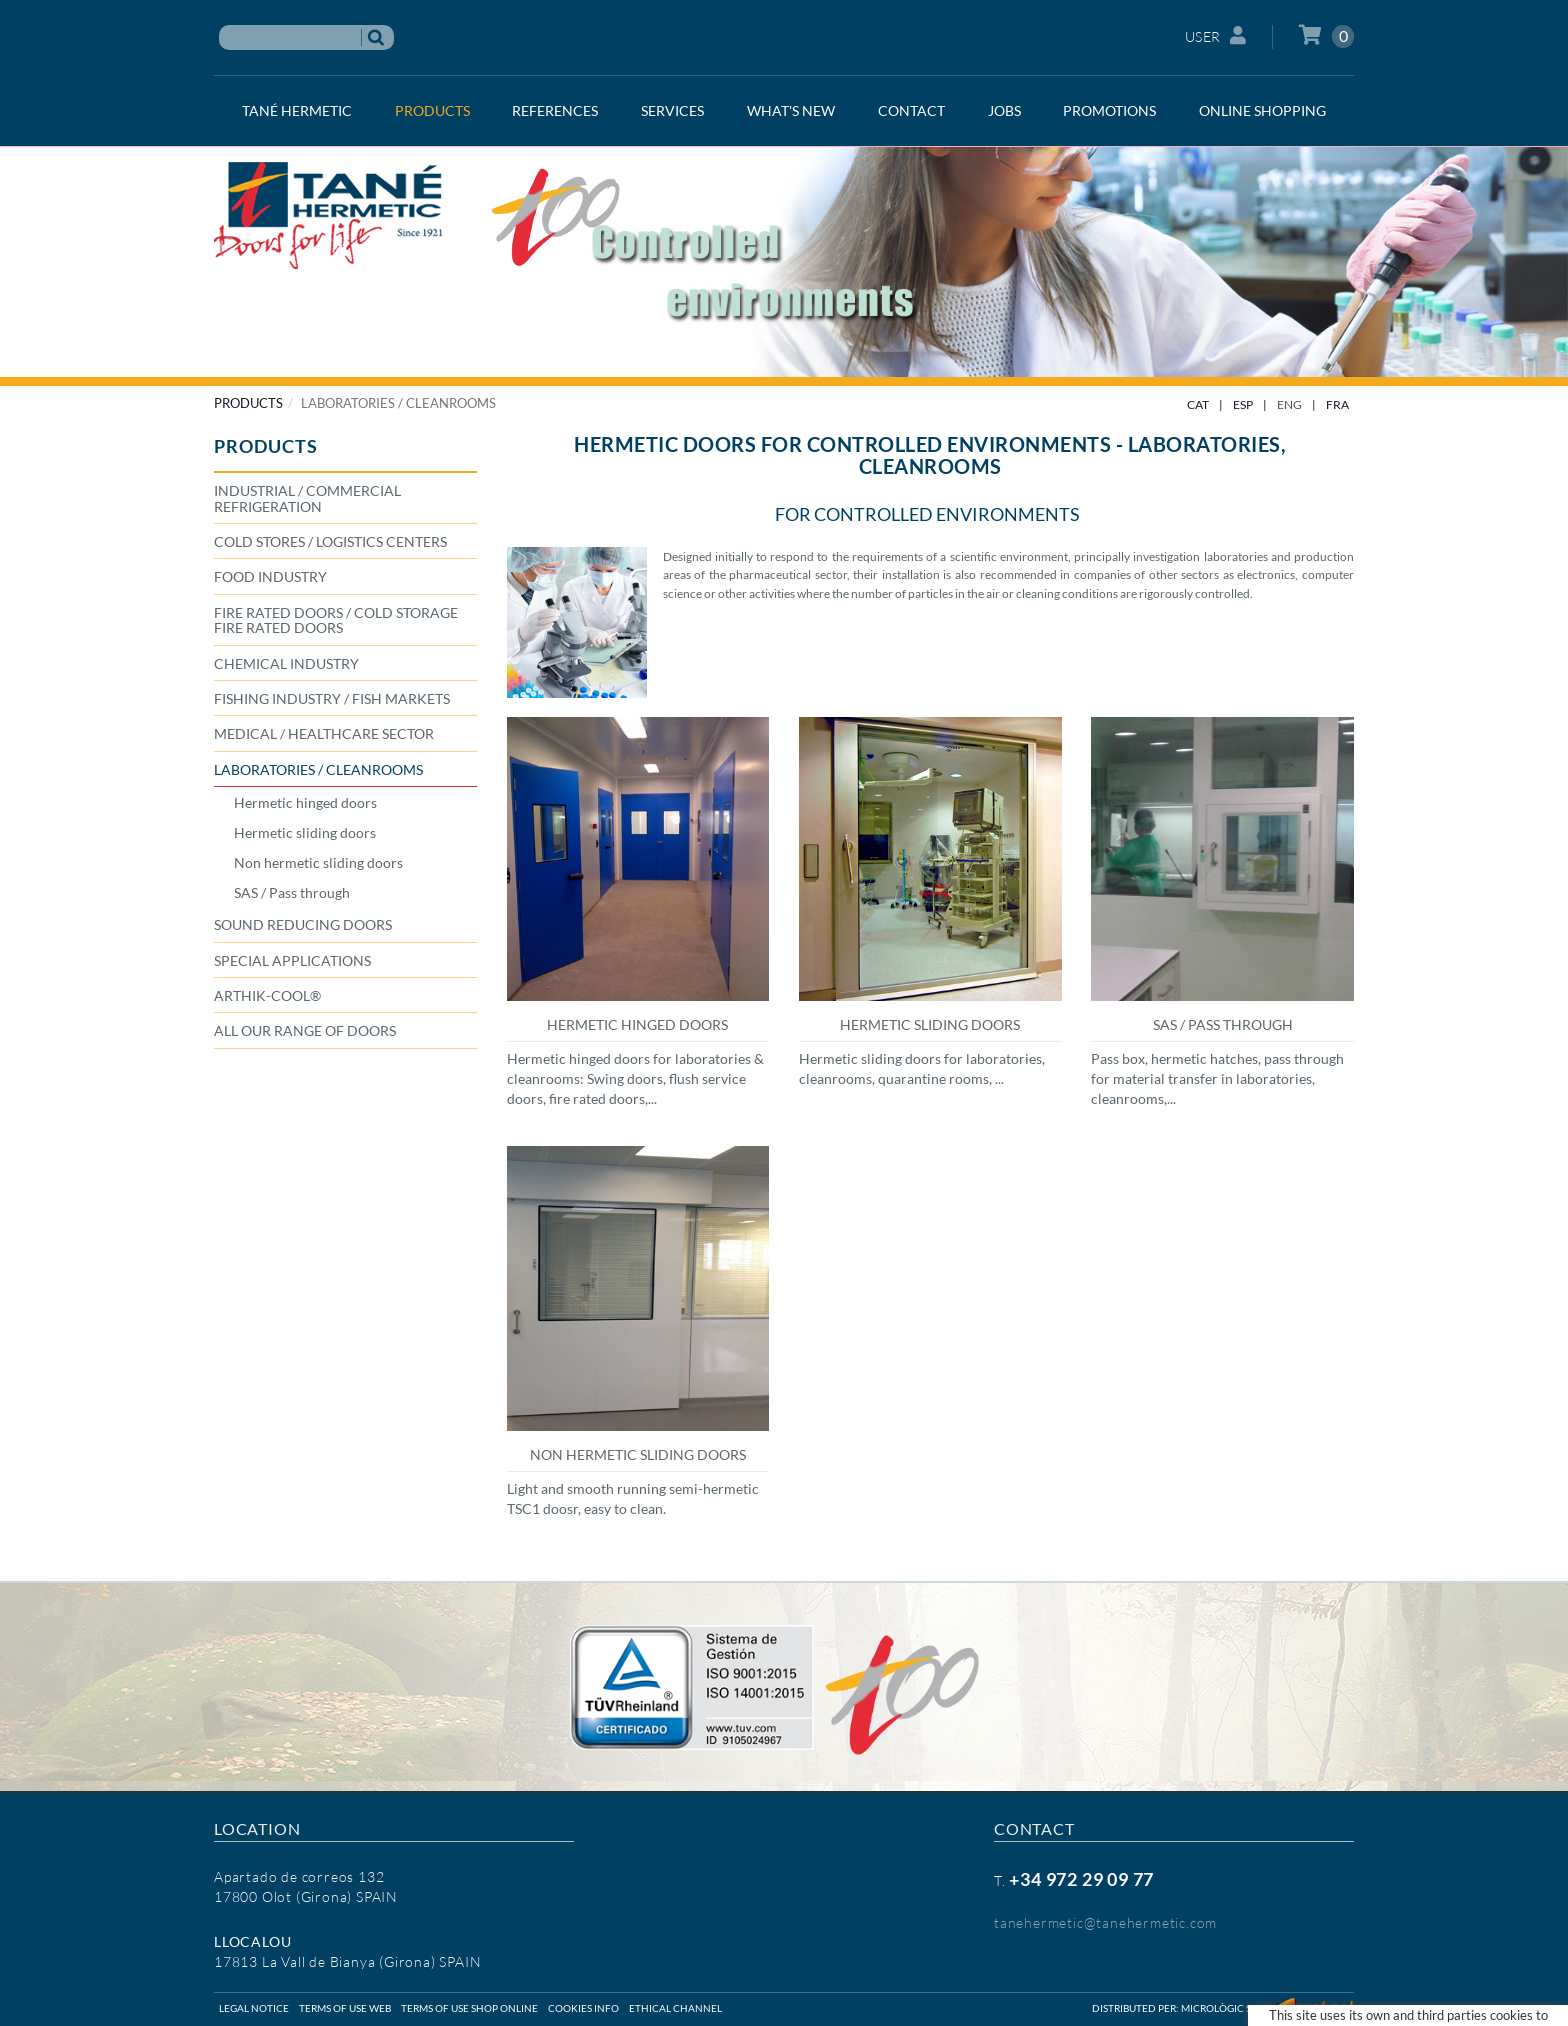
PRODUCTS (248, 403)
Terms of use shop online (469, 2008)
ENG (1289, 404)
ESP (1243, 404)
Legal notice (254, 2008)
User (1216, 35)
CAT (1198, 404)
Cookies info (583, 2008)
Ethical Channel (675, 2008)
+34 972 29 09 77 (1081, 1879)
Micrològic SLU (1222, 2008)
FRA (1337, 404)
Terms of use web (345, 2008)
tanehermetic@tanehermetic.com (1105, 1922)
